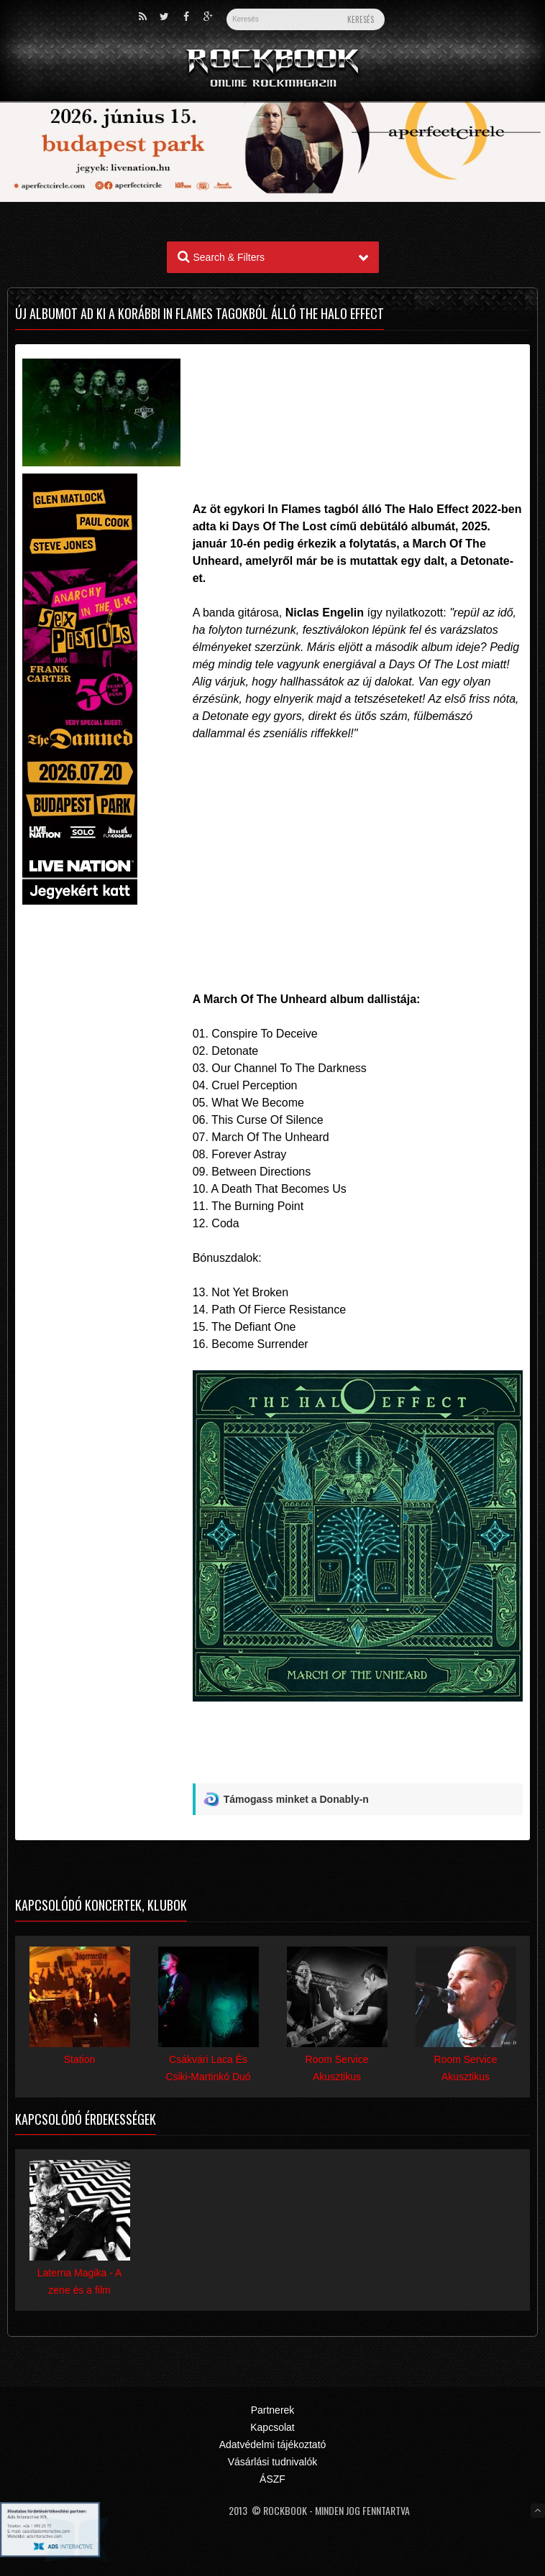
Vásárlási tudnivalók (273, 2461)
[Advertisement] (358, 401)
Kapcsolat (272, 2427)
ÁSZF (272, 2479)
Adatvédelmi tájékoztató (272, 2444)
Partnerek (273, 2410)
